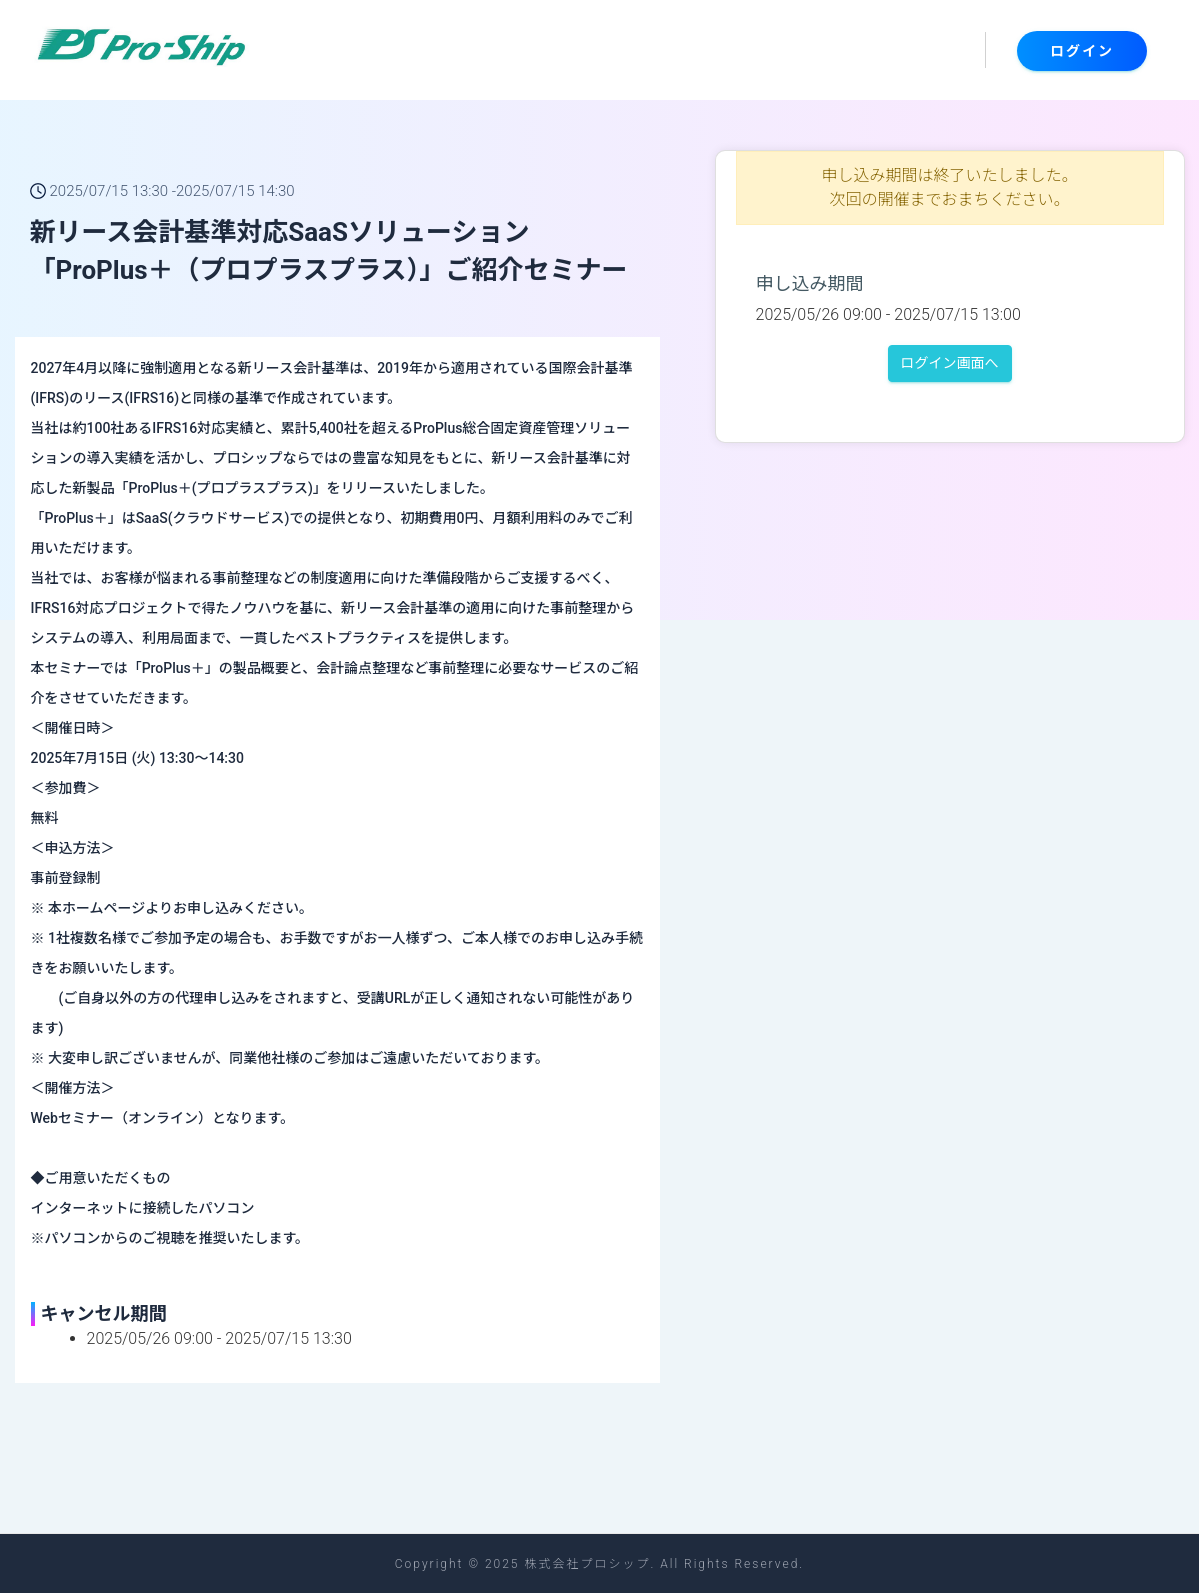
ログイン (1082, 51)
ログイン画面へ (950, 363)
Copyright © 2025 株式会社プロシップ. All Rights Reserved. (599, 1564)
